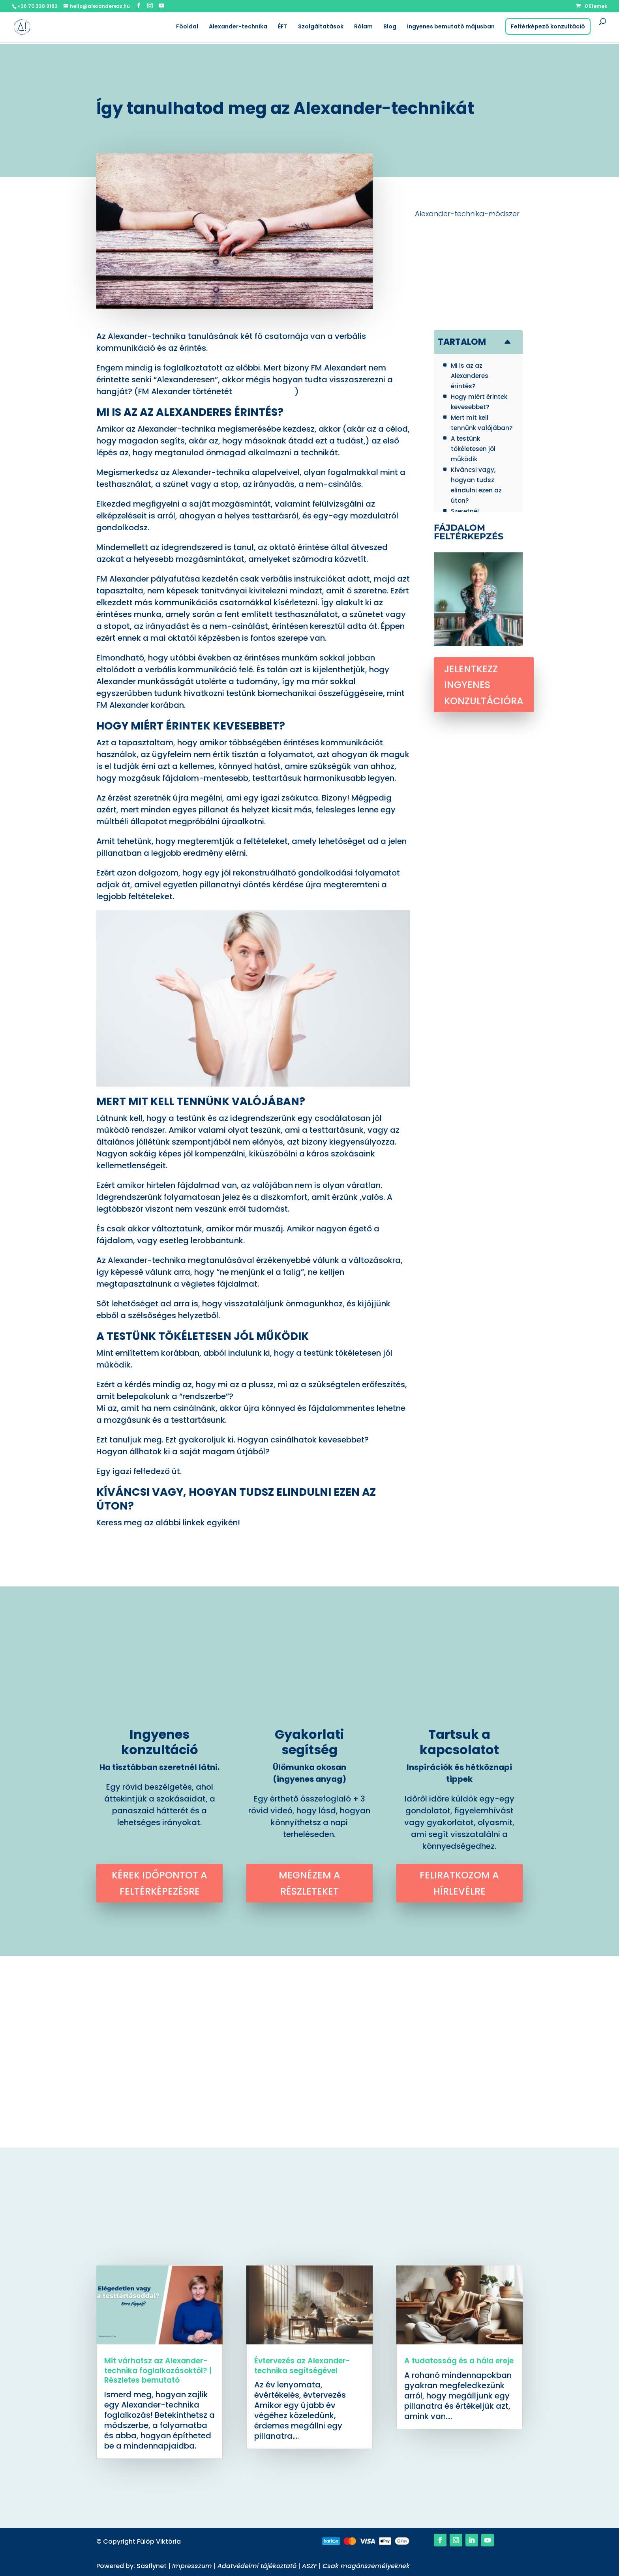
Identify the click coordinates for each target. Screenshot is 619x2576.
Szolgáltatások (320, 27)
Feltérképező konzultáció (548, 26)
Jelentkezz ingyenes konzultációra (483, 685)
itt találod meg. (264, 391)
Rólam (363, 27)
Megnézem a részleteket (309, 1883)
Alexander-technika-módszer (467, 214)
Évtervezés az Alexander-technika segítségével (302, 2365)
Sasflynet (152, 2565)
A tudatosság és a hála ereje (459, 2360)
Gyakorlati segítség (309, 1741)
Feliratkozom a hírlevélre (459, 1883)
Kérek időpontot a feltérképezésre (159, 1883)
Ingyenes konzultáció (159, 1741)
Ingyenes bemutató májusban (451, 27)
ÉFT (282, 27)
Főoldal (187, 27)
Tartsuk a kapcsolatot (459, 1741)
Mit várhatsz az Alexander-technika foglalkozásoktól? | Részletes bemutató (158, 2370)
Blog (389, 27)
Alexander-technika (238, 27)
